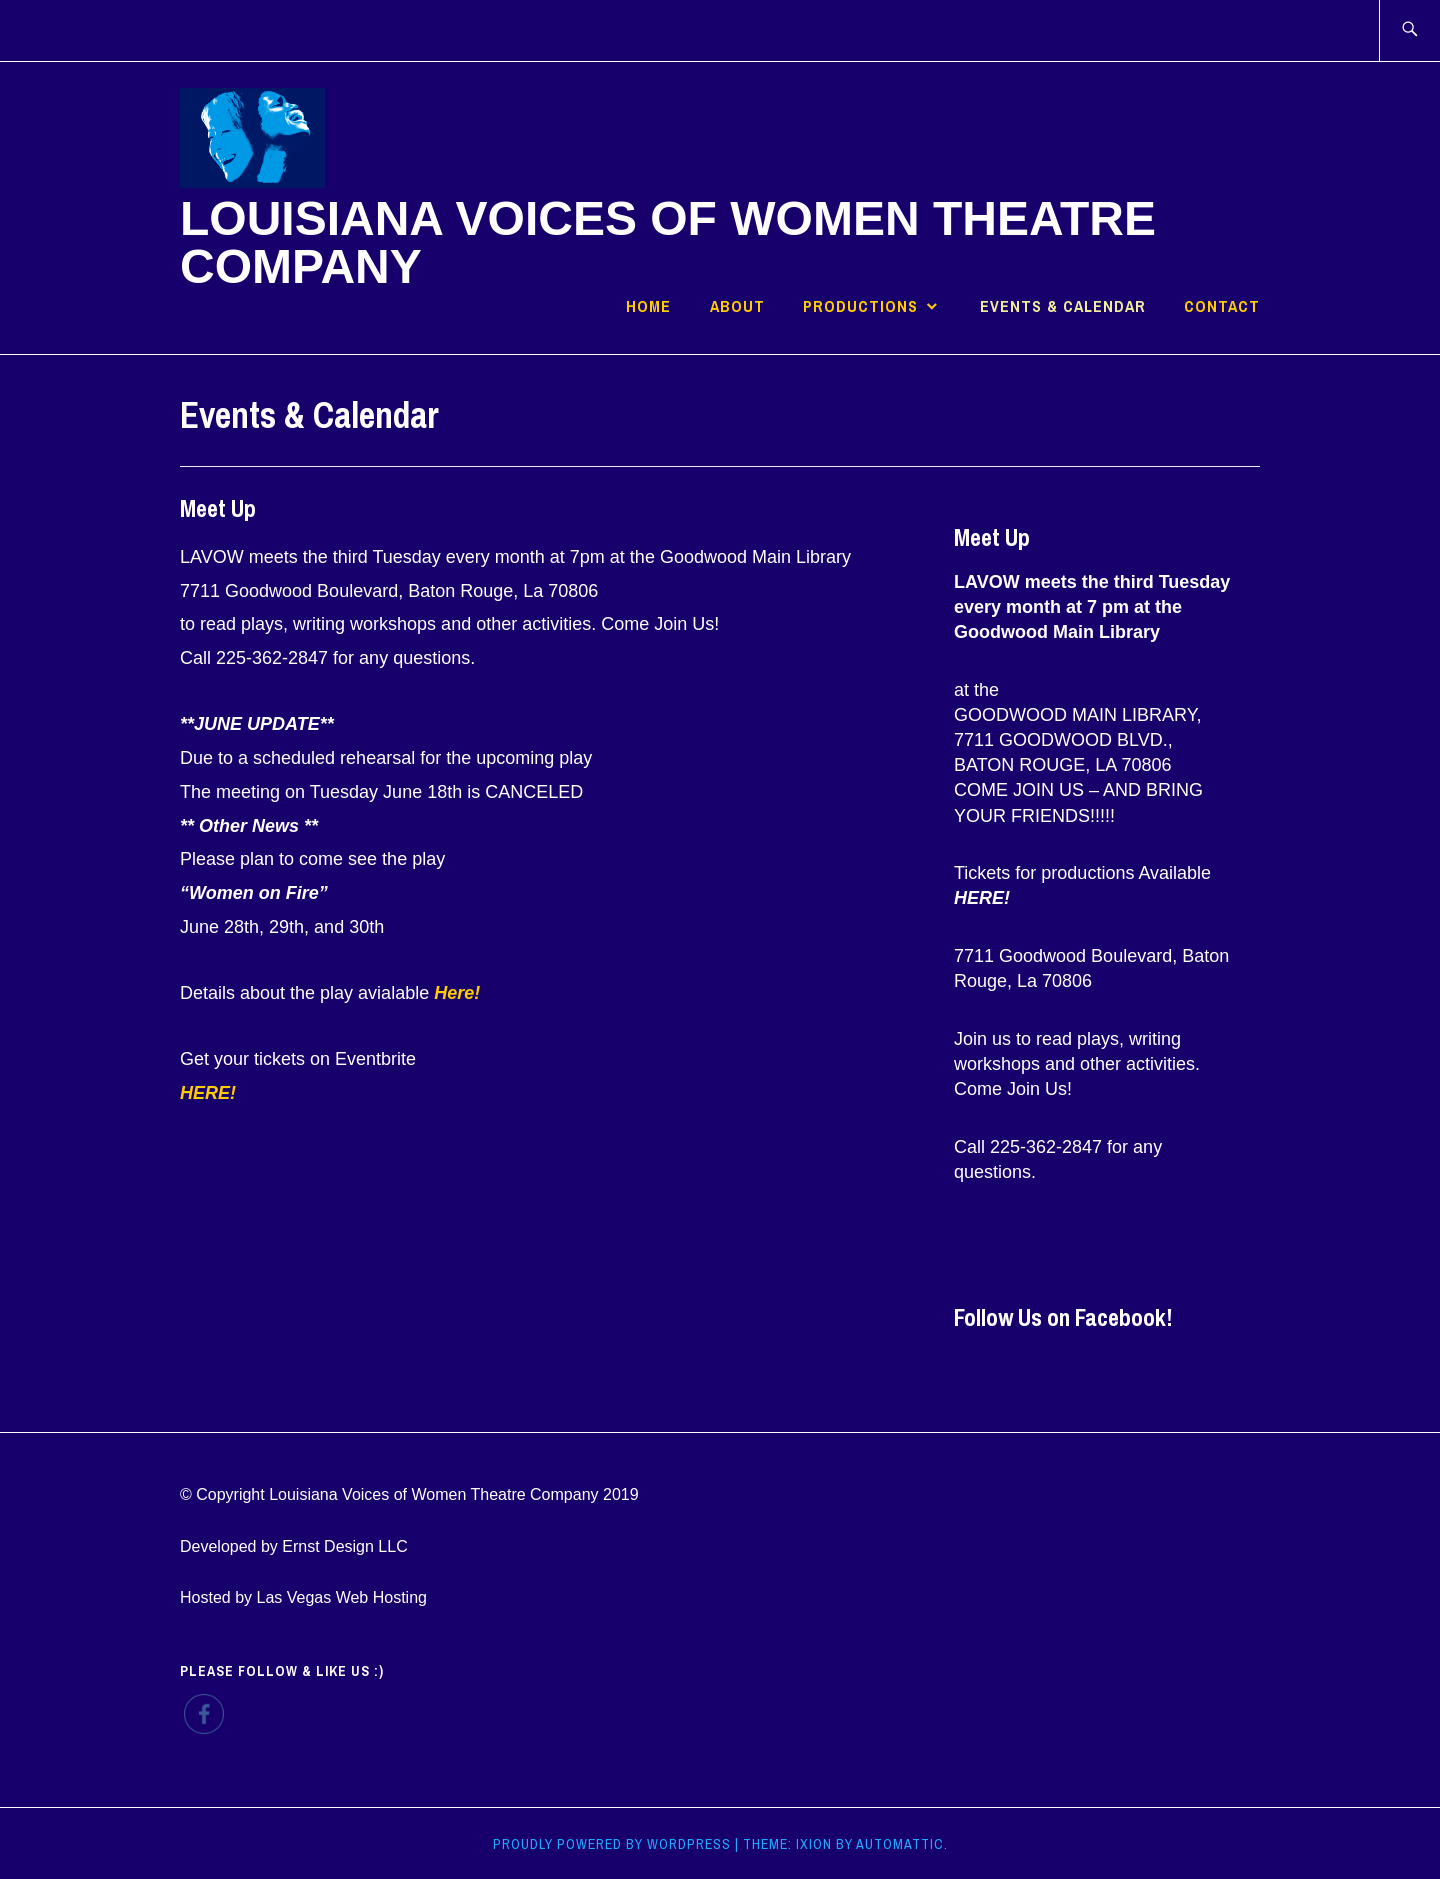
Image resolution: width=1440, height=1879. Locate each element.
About (737, 306)
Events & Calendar (1063, 306)
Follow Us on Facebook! (1063, 1317)
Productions (860, 306)
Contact (1222, 306)
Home (648, 306)
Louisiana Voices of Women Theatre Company (668, 242)
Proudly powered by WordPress (612, 1844)
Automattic (900, 1844)
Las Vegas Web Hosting (341, 1597)
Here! (457, 993)
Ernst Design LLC (344, 1546)
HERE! (982, 898)
